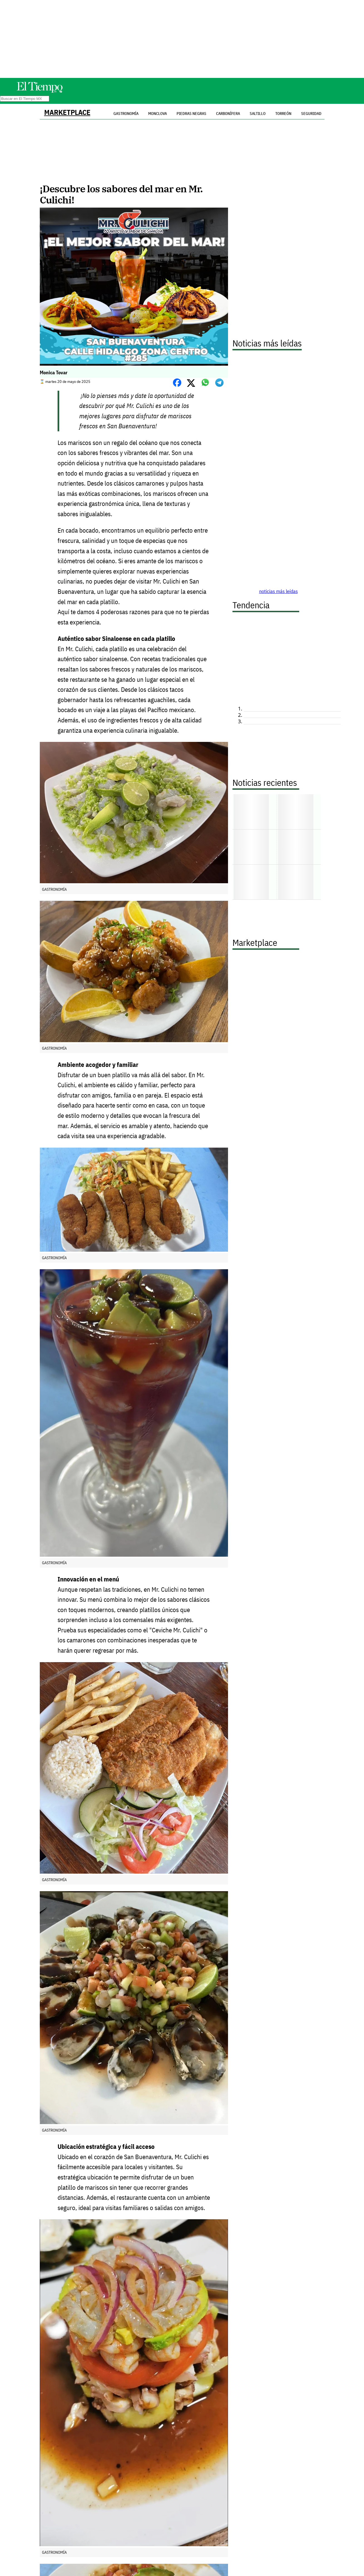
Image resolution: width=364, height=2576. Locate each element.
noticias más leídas (278, 591)
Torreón (283, 113)
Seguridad (311, 113)
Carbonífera (228, 113)
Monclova (157, 113)
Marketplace (67, 112)
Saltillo (258, 113)
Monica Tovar (54, 372)
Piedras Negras (191, 113)
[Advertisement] (182, 39)
